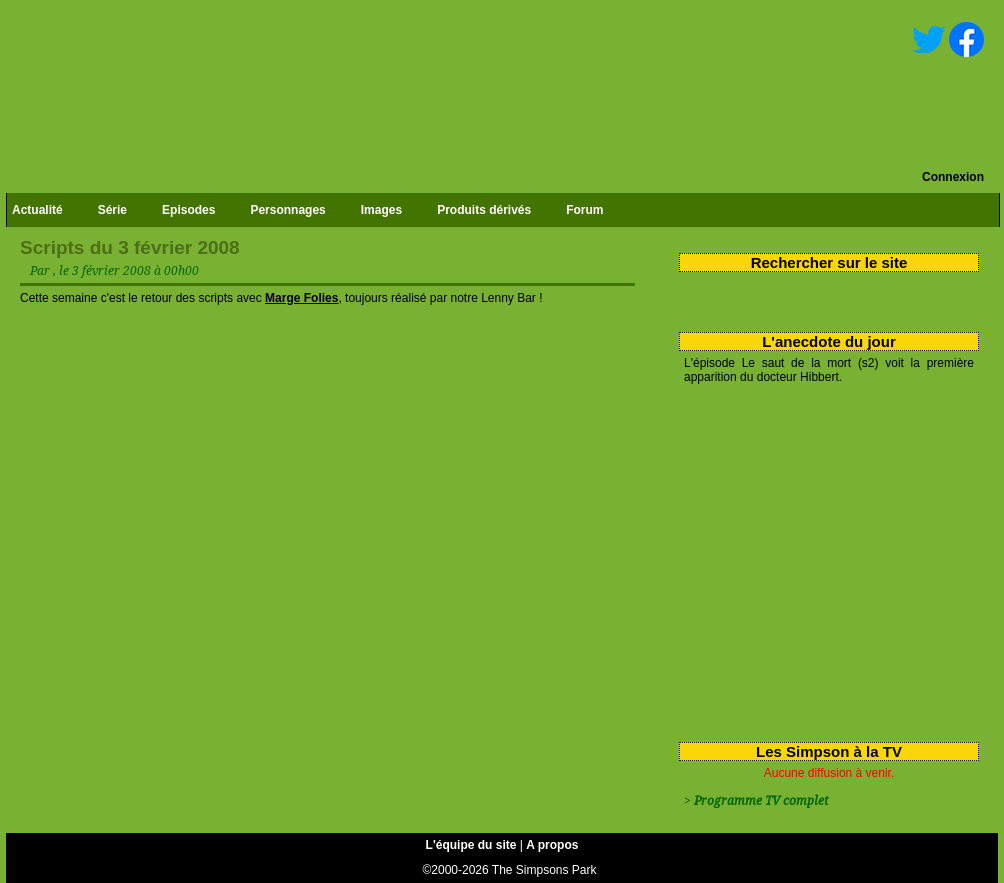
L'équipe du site (471, 845)
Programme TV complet (761, 801)
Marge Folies (301, 298)
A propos (552, 845)
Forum (584, 210)
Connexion (953, 177)
